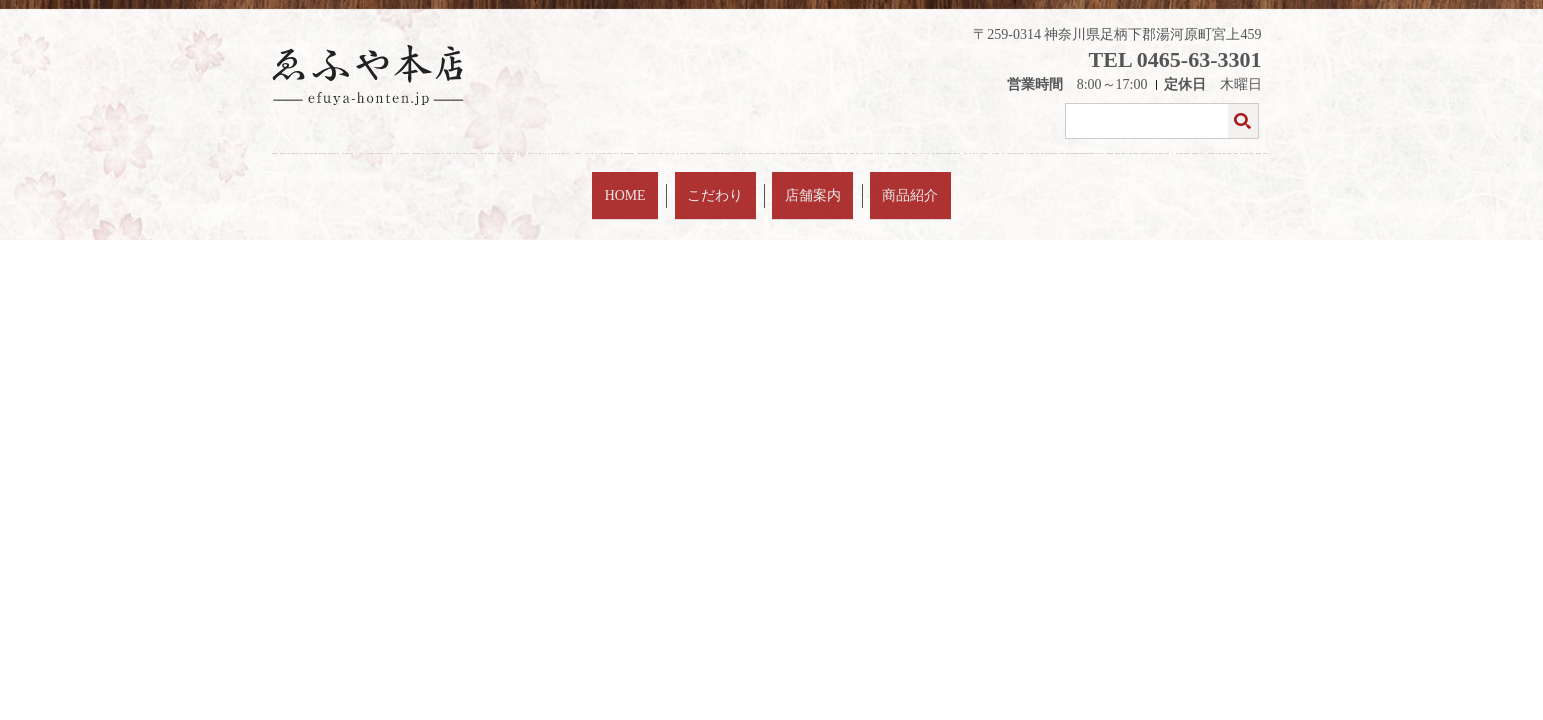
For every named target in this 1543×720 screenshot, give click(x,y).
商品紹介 (868, 183)
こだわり (730, 183)
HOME (668, 183)
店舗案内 (799, 183)
